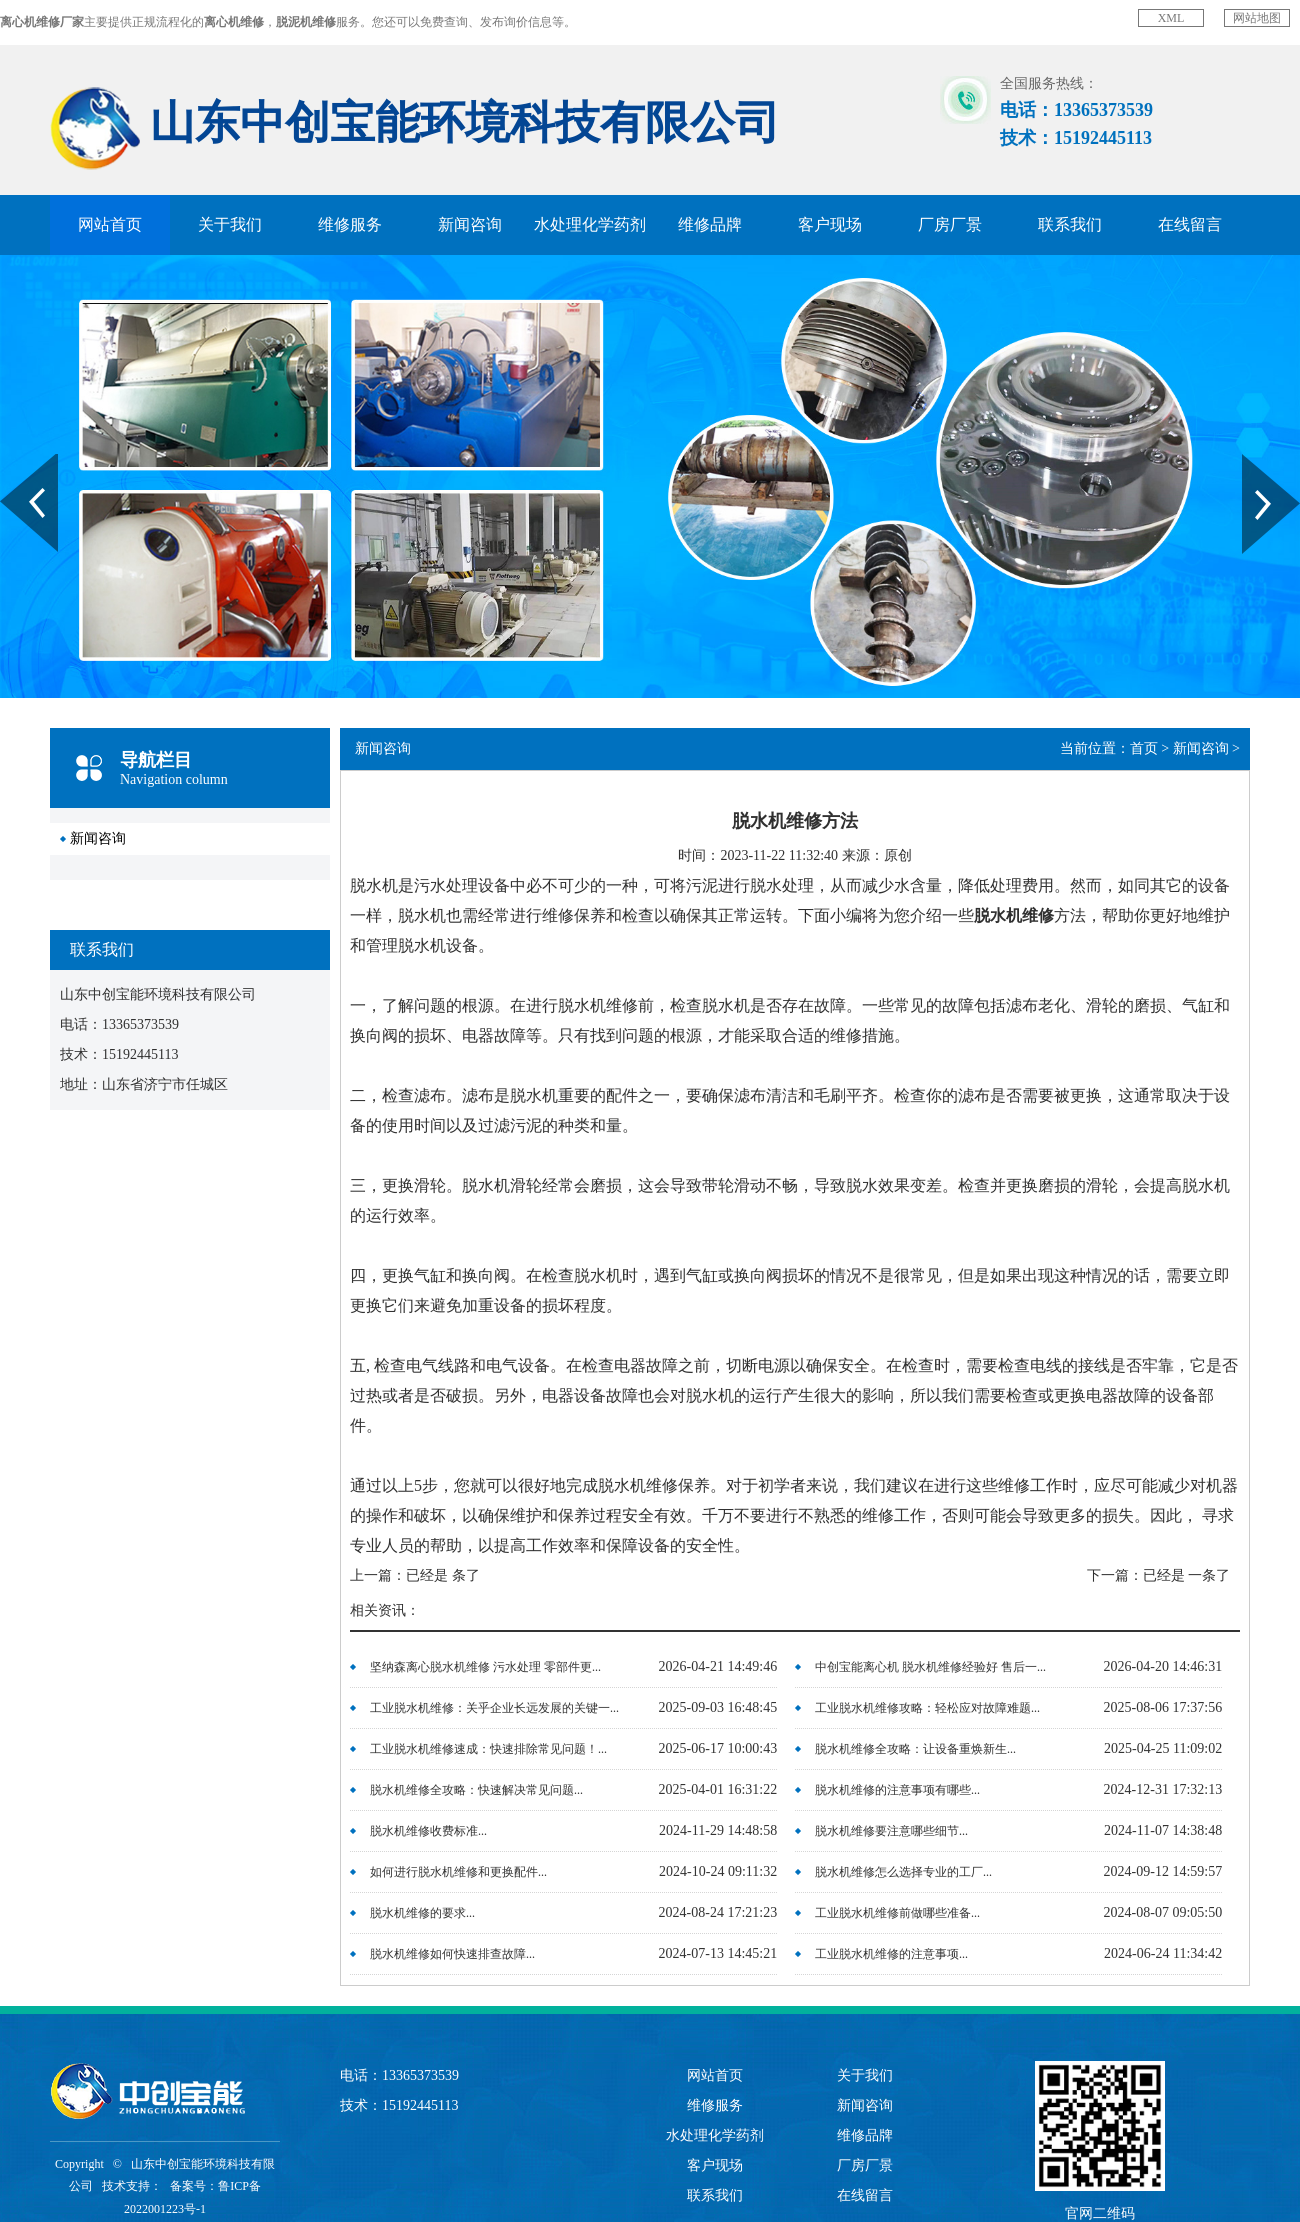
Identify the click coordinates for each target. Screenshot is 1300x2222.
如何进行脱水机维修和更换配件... (458, 1872)
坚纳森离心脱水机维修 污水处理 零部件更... (485, 1667)
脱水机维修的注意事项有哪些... (897, 1790)
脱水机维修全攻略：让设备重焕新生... (915, 1749)
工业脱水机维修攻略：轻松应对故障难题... (927, 1708)
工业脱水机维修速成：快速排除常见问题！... (488, 1749)
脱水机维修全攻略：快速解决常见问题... (476, 1790)
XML (1171, 18)
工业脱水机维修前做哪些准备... (897, 1913)
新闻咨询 (470, 224)
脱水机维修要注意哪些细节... (891, 1831)
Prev (11, 461)
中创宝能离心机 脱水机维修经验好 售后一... (930, 1667)
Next (1253, 461)
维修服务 (350, 224)
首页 (1144, 748)
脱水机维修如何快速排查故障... (452, 1954)
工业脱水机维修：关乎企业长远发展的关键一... (494, 1708)
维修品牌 (710, 224)
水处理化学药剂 (590, 224)
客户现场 (830, 224)
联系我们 (1070, 224)
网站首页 (110, 224)
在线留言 (1190, 224)
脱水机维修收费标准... (428, 1831)
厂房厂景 (950, 224)
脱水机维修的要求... (422, 1913)
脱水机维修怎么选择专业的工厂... (903, 1872)
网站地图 (1257, 18)
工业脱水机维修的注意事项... (891, 1954)
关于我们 (230, 224)
